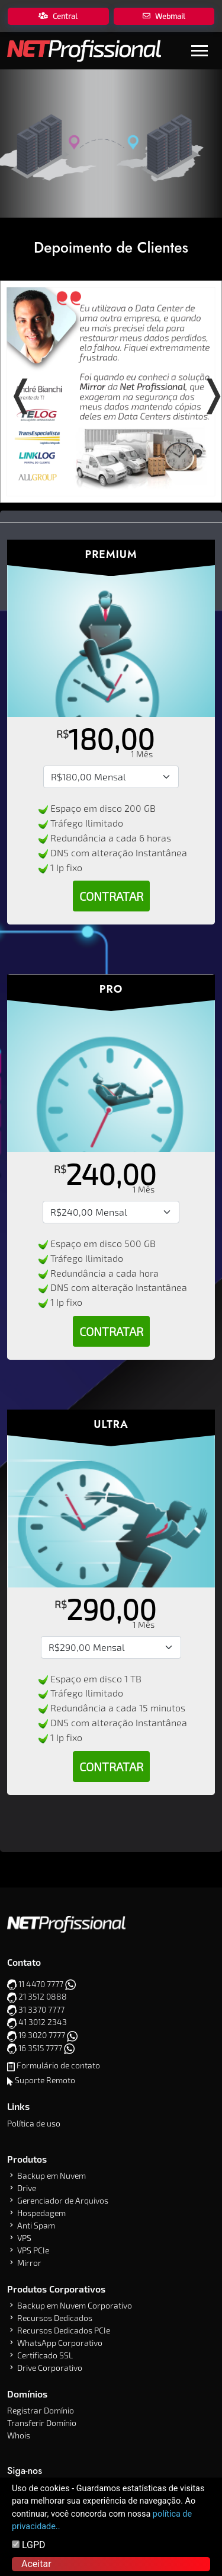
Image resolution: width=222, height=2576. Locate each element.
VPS (24, 2238)
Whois (18, 2435)
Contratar (111, 896)
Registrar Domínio (40, 2410)
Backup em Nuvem (51, 2175)
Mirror (29, 2263)
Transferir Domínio (41, 2423)
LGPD (29, 2545)
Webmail (164, 16)
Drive (26, 2188)
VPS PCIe (33, 2250)
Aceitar (36, 2563)
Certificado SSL (45, 2355)
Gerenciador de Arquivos (62, 2200)
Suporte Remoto (45, 2080)
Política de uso (33, 2123)
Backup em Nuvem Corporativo (74, 2305)
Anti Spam (36, 2225)
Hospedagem (41, 2213)
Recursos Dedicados (54, 2318)
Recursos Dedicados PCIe (63, 2330)
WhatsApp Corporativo (59, 2343)
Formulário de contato (58, 2065)
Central (58, 16)
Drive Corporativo (49, 2368)
